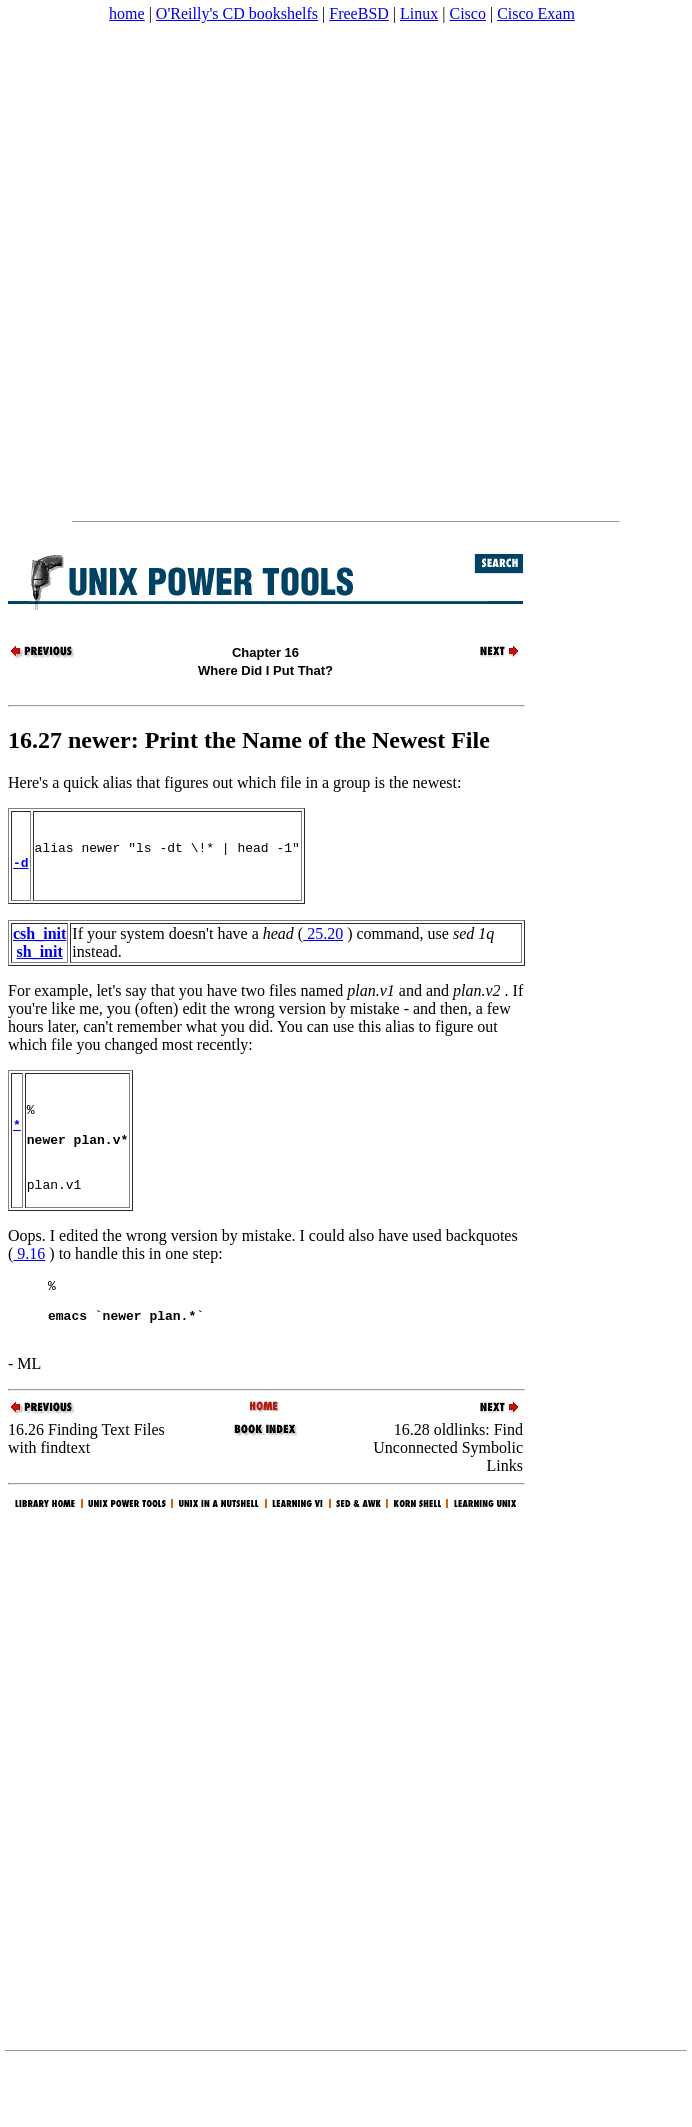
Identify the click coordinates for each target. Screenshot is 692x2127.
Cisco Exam (536, 13)
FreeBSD (359, 13)
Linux (419, 13)
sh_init (40, 963)
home (127, 13)
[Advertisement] (233, 272)
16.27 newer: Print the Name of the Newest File (249, 740)
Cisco (467, 13)
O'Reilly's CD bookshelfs (237, 13)
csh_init (39, 945)
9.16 (29, 1286)
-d (21, 871)
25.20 (323, 945)
